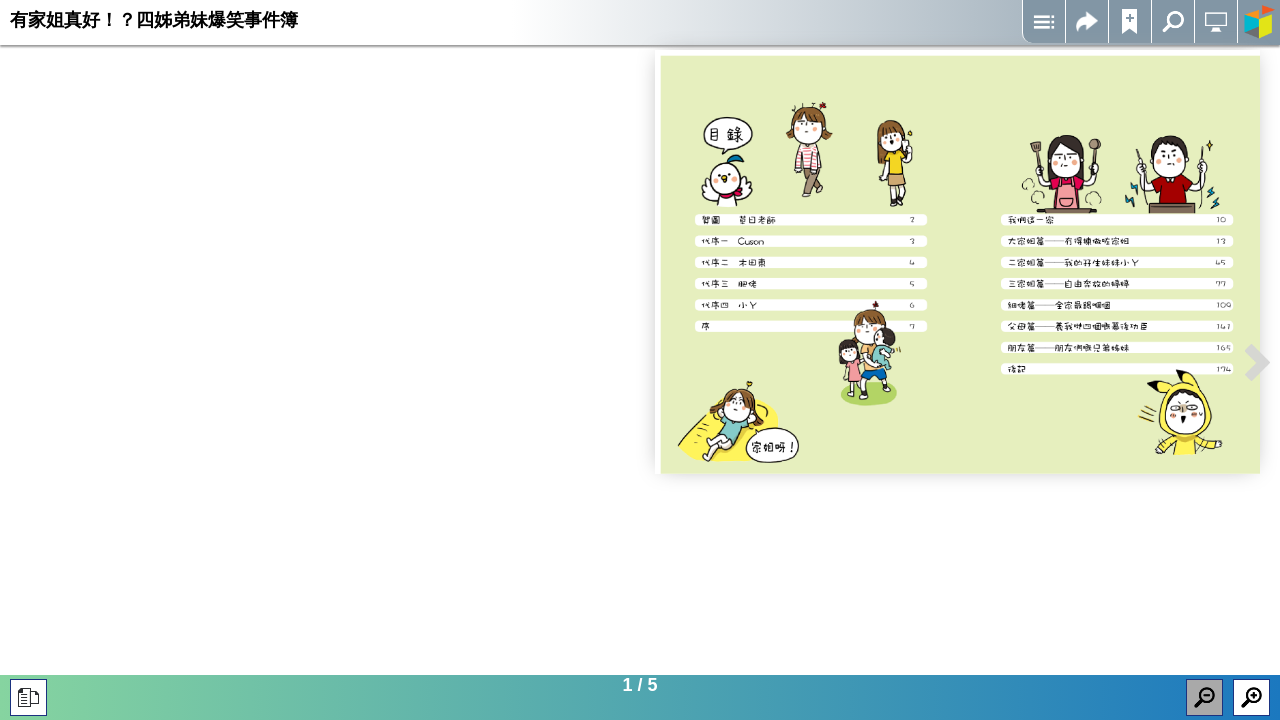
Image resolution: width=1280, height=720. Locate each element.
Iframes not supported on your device (957, 262)
